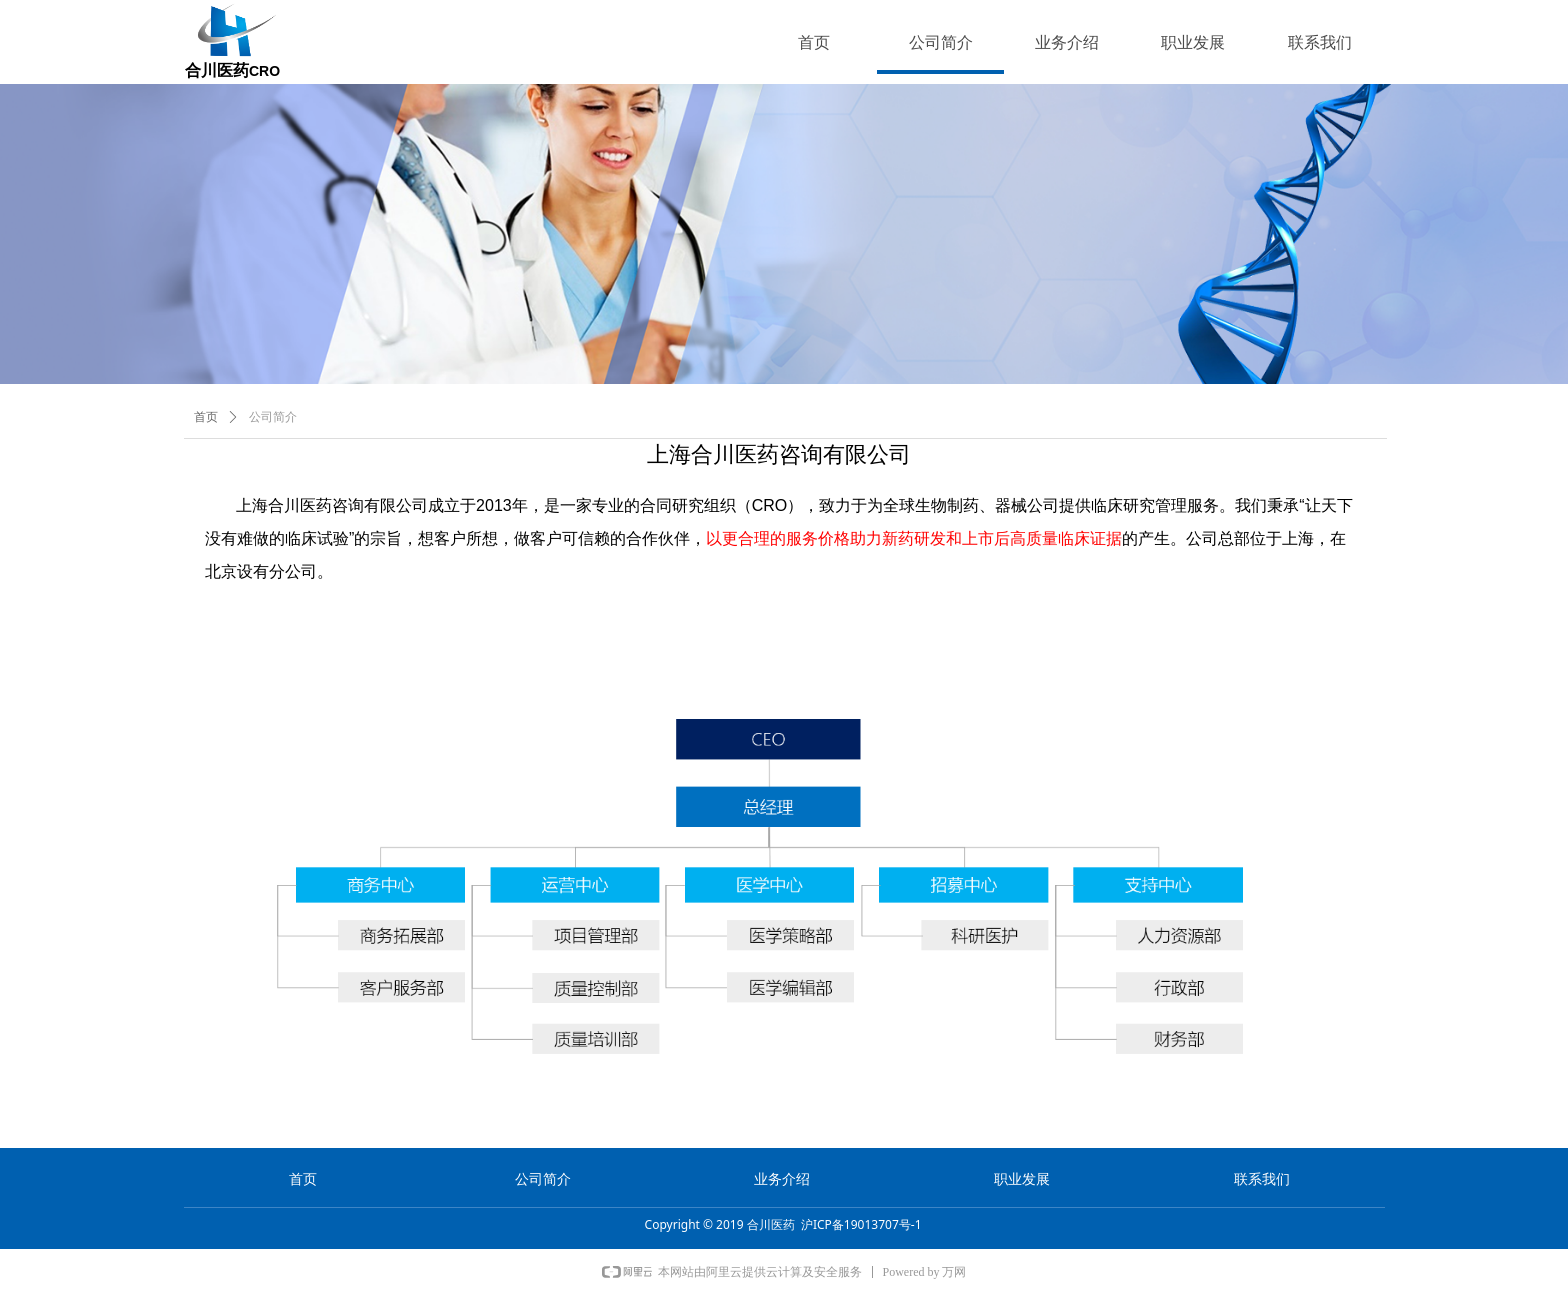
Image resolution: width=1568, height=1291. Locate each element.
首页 (206, 417)
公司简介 (273, 417)
